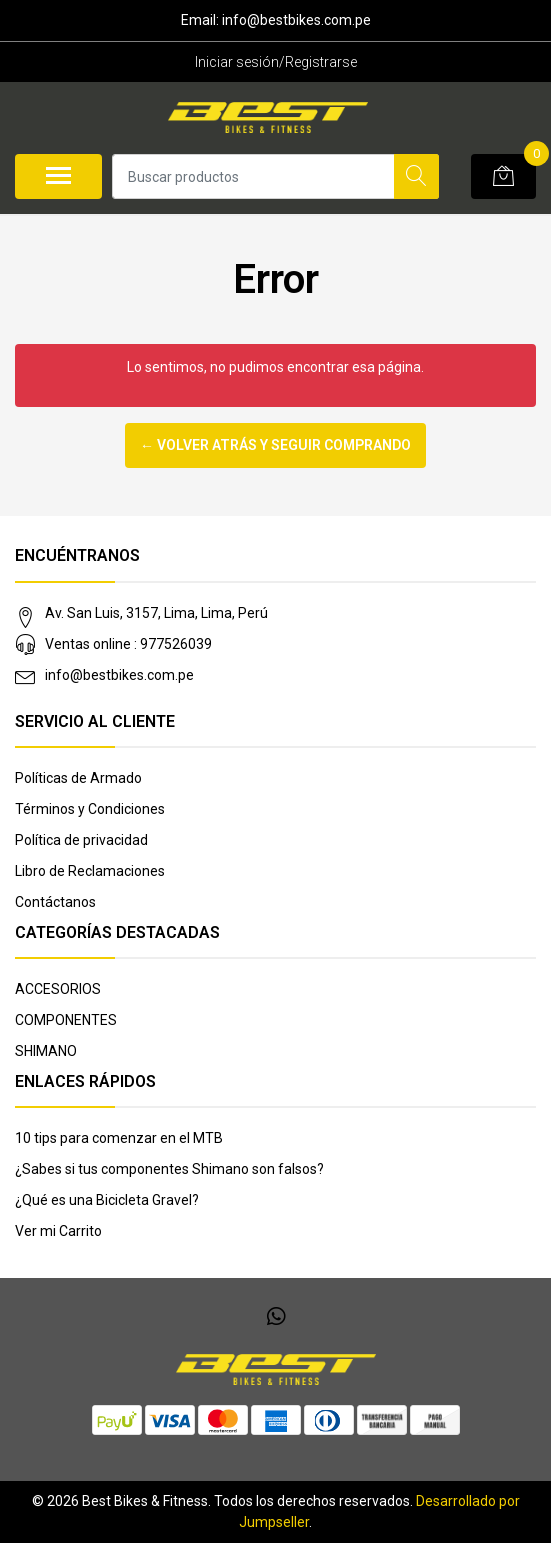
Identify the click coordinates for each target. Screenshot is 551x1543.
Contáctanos (55, 902)
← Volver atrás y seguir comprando (275, 445)
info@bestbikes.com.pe (119, 675)
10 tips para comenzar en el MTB (119, 1138)
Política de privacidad (81, 840)
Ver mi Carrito (58, 1231)
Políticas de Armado (78, 778)
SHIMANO (46, 1051)
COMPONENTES (66, 1020)
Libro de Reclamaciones (90, 871)
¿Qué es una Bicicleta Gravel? (107, 1200)
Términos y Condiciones (90, 809)
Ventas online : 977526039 (128, 644)
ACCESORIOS (58, 989)
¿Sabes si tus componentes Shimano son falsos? (169, 1169)
